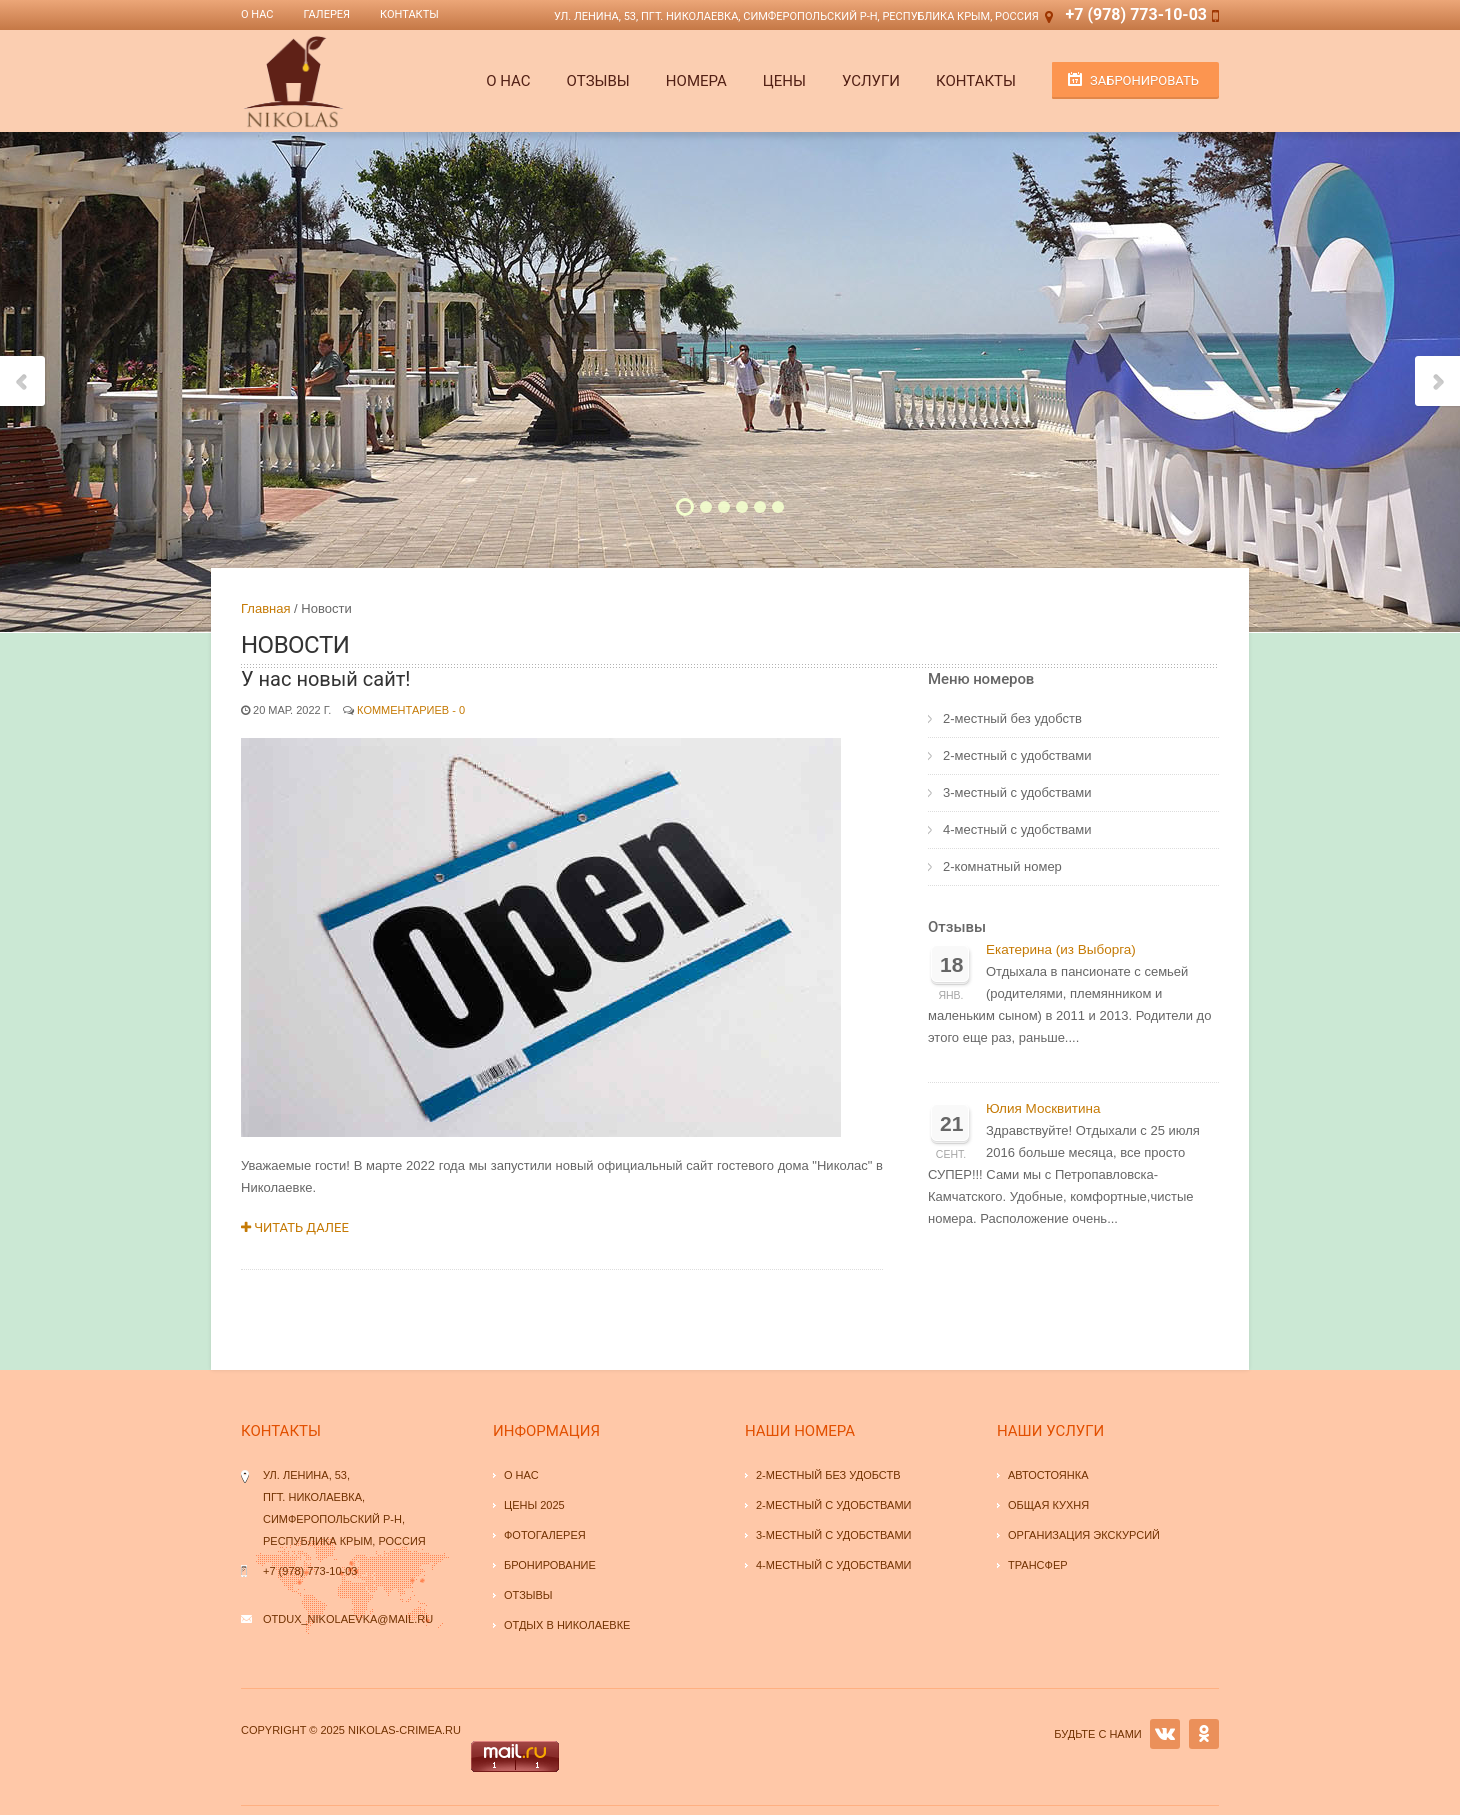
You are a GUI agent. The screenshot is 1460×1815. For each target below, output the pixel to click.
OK (1204, 1734)
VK (1165, 1734)
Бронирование (550, 1565)
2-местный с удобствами (1017, 755)
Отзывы (598, 81)
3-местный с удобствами (1017, 792)
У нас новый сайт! (325, 679)
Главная (265, 608)
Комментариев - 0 (411, 710)
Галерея (327, 14)
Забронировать (1144, 80)
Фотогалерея (545, 1535)
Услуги (871, 81)
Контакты (409, 14)
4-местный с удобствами (1017, 829)
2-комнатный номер (1002, 866)
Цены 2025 (534, 1505)
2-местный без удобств (1012, 718)
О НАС (508, 81)
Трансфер (1038, 1565)
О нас (257, 14)
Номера (696, 81)
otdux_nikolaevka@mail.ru (348, 1619)
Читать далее (295, 1227)
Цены (784, 81)
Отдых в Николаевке (567, 1625)
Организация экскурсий (1084, 1535)
